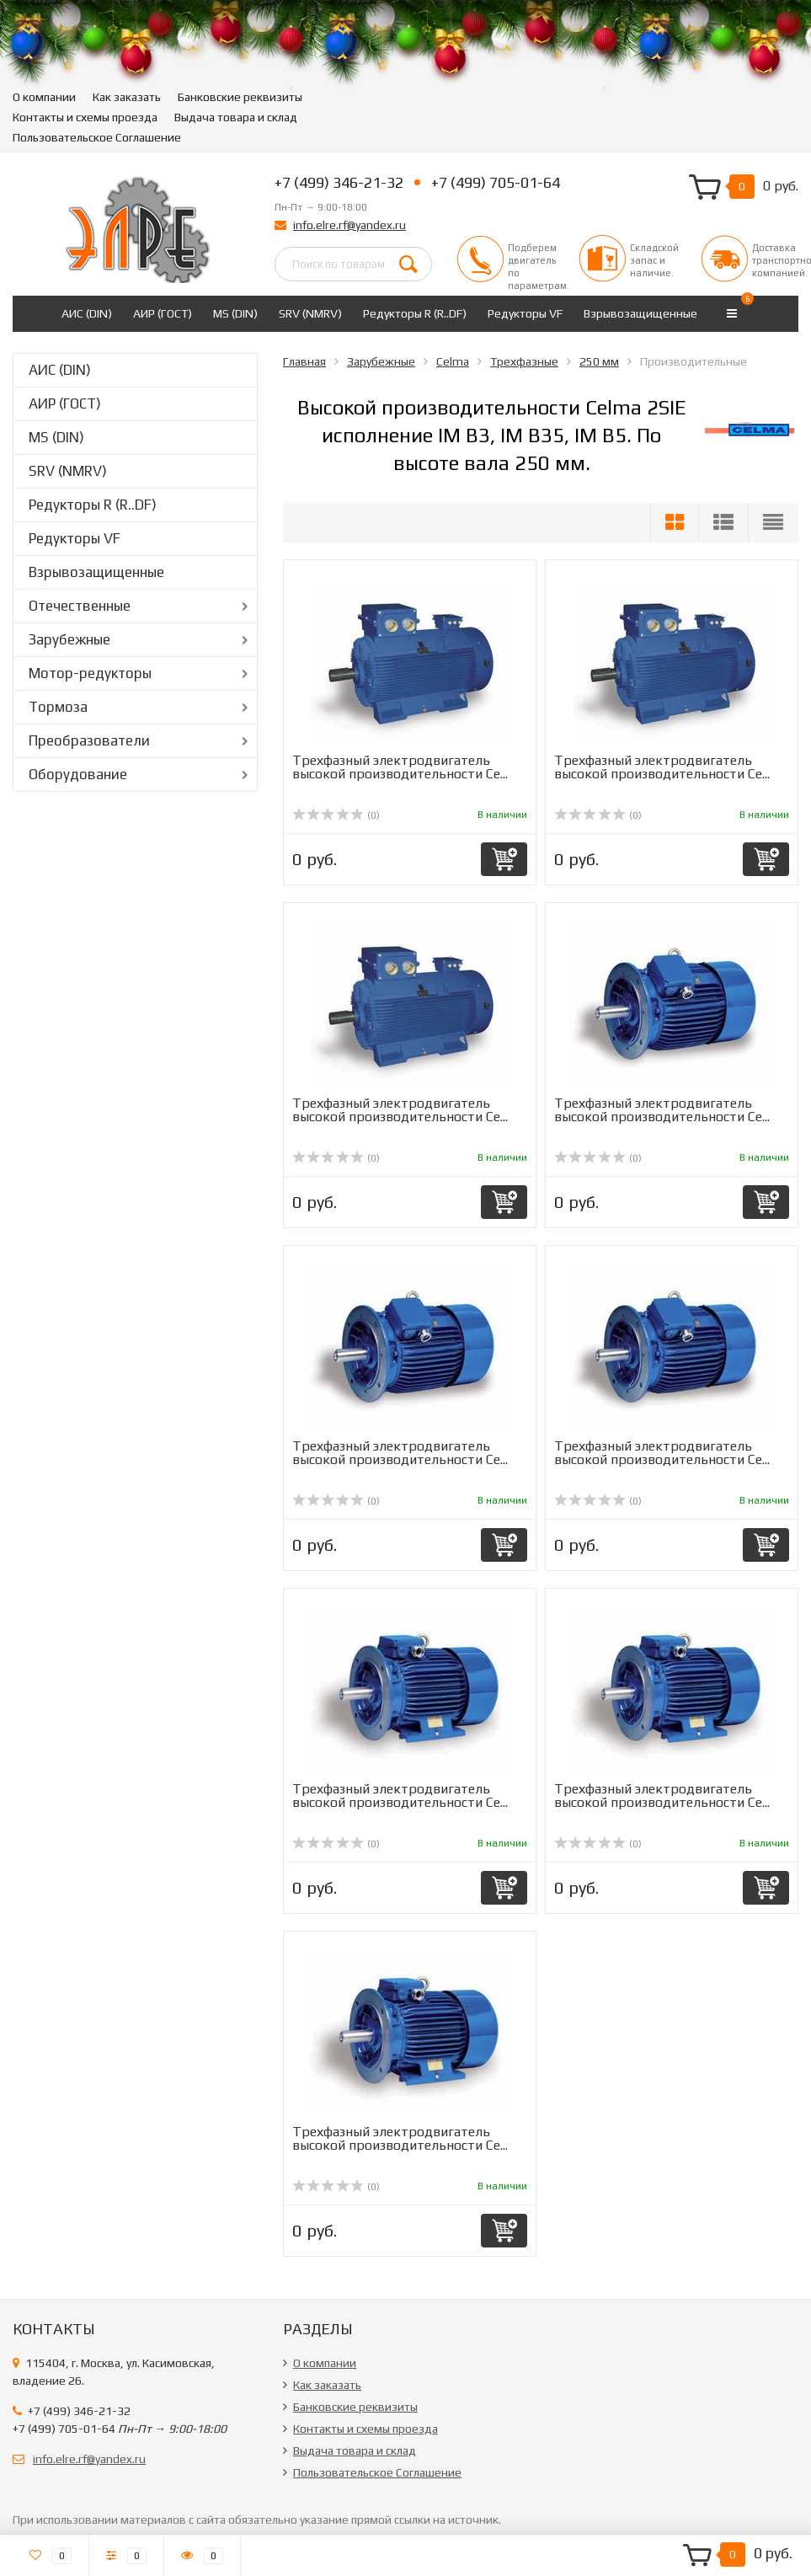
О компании (44, 97)
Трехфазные (524, 361)
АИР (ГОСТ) (162, 313)
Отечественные (80, 605)
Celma (452, 361)
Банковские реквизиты (240, 97)
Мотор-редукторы (90, 673)
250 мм (599, 361)
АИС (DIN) (86, 313)
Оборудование (78, 774)
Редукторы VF (525, 313)
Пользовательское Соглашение (97, 137)
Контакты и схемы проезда (85, 117)
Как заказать (127, 97)
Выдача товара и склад (235, 117)
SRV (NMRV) (310, 313)
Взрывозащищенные (640, 313)
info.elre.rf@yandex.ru (349, 225)
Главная (304, 361)
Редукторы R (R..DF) (415, 313)
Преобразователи (89, 740)
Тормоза (58, 706)
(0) (336, 815)
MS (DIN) (235, 313)
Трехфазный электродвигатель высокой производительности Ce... (400, 767)
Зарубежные (69, 639)
